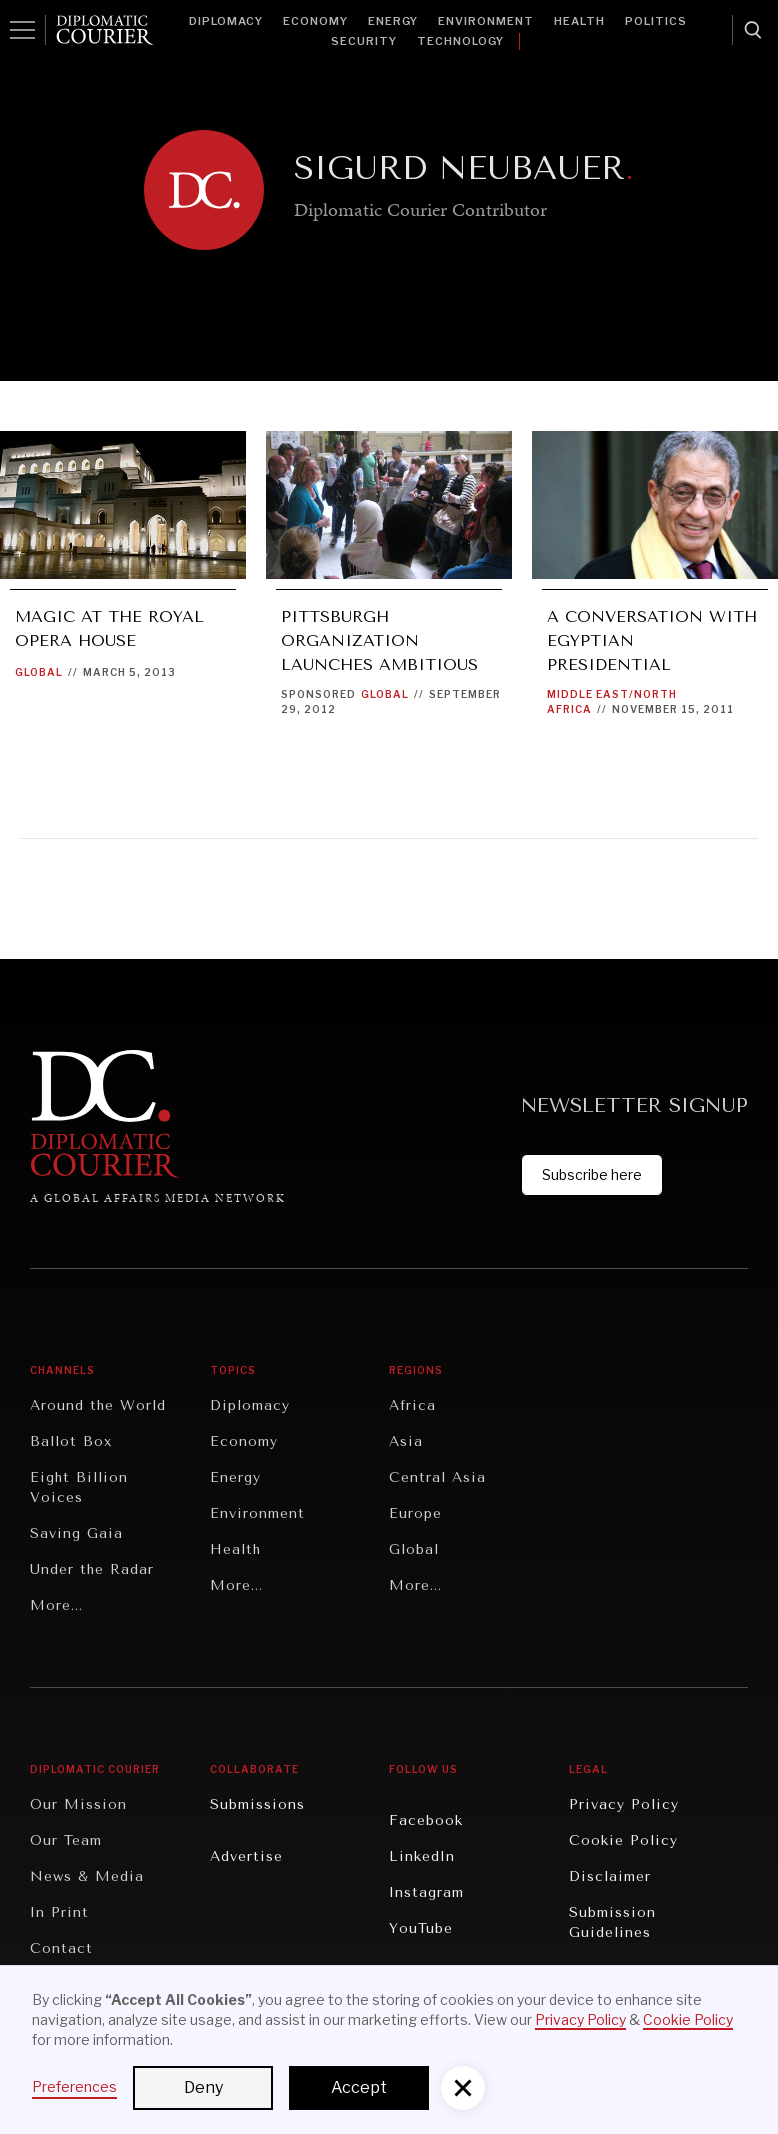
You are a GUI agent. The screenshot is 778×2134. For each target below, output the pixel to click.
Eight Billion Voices (79, 1487)
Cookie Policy (623, 1840)
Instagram (426, 1892)
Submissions (257, 1804)
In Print (59, 1912)
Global (39, 672)
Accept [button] (359, 2087)
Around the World (98, 1405)
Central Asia (437, 1477)
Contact (61, 1948)
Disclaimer (610, 1876)
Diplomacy (226, 21)
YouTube (421, 1928)
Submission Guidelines (612, 1922)
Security (364, 41)
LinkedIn (422, 1856)
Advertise (246, 1856)
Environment (486, 21)
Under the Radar (92, 1569)
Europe (415, 1513)
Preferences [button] (74, 2086)
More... (56, 1605)
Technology (460, 41)
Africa (412, 1405)
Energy (393, 21)
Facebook (426, 1820)
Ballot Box (71, 1441)
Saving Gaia (76, 1533)
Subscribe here (592, 1174)
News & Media (87, 1876)
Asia (406, 1441)
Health (579, 21)
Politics (656, 21)
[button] (463, 2088)
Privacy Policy (624, 1804)
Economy (315, 21)
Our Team (66, 1840)
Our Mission (78, 1804)
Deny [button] (203, 2087)
